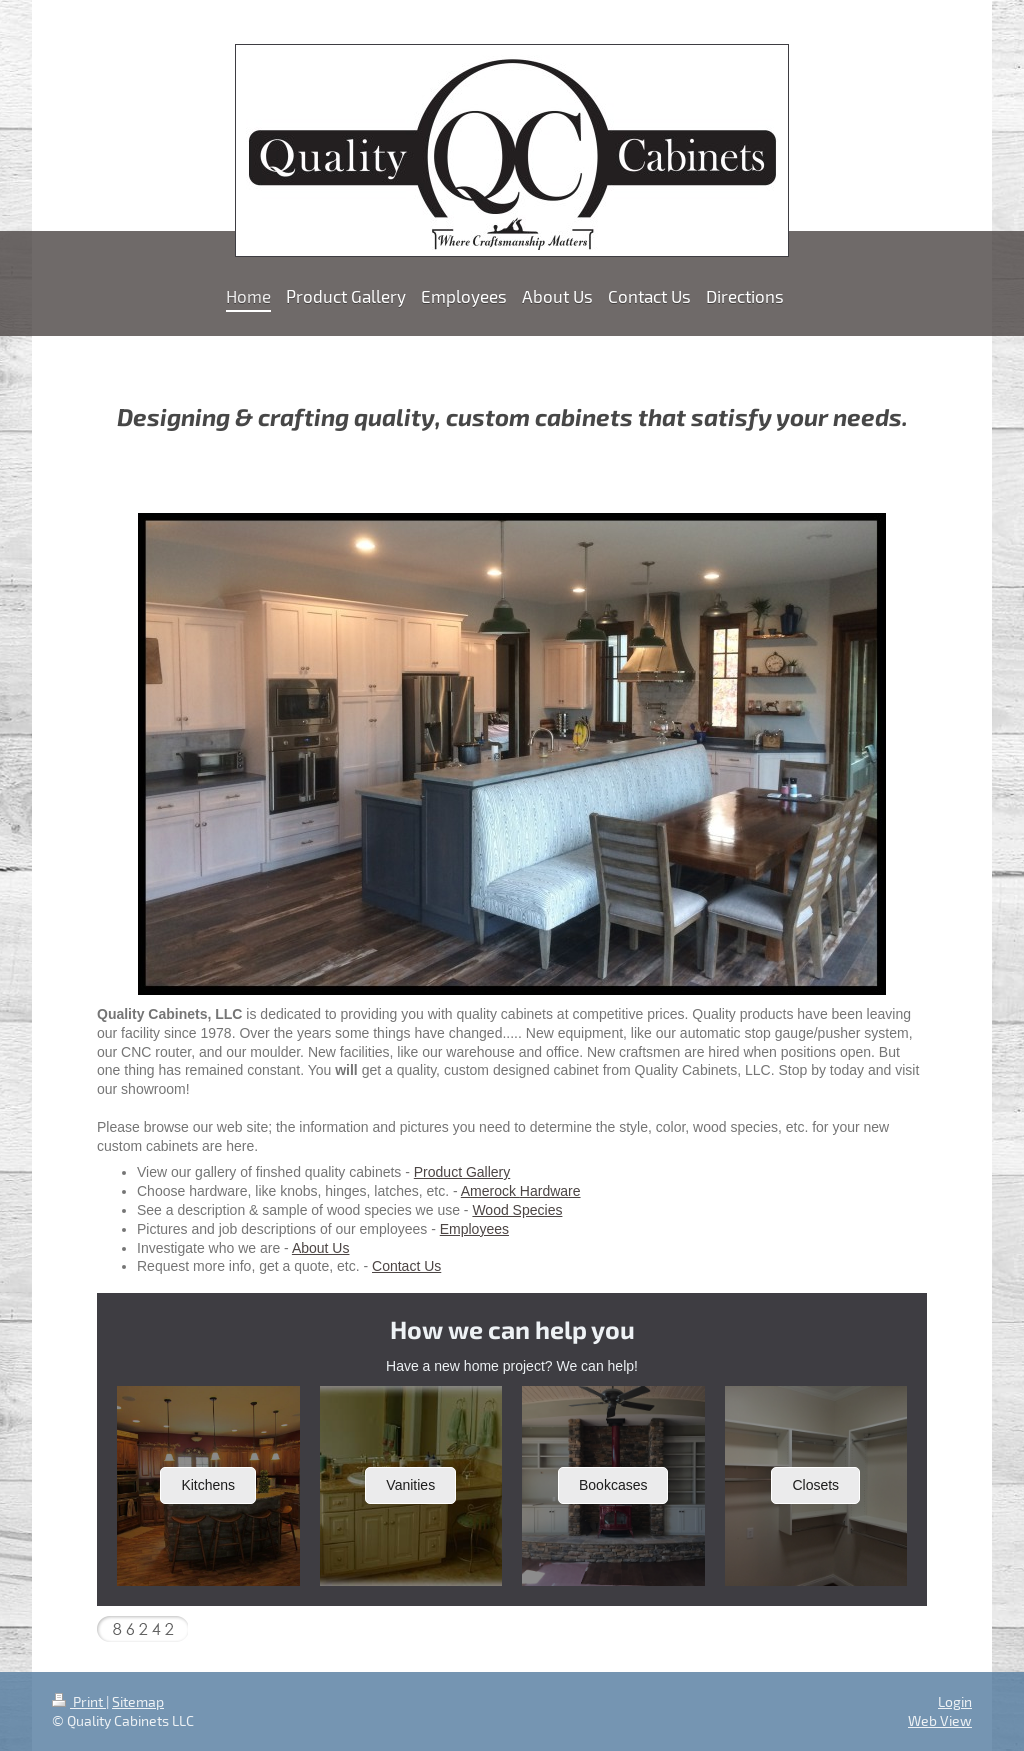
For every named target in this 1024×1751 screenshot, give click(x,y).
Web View (940, 1720)
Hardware (550, 1191)
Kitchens (208, 1485)
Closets (815, 1485)
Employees (474, 1229)
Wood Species (517, 1210)
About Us (321, 1248)
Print (79, 1701)
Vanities (410, 1485)
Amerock (490, 1191)
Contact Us (406, 1266)
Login (955, 1701)
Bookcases (613, 1485)
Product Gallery (462, 1172)
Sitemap (138, 1701)
